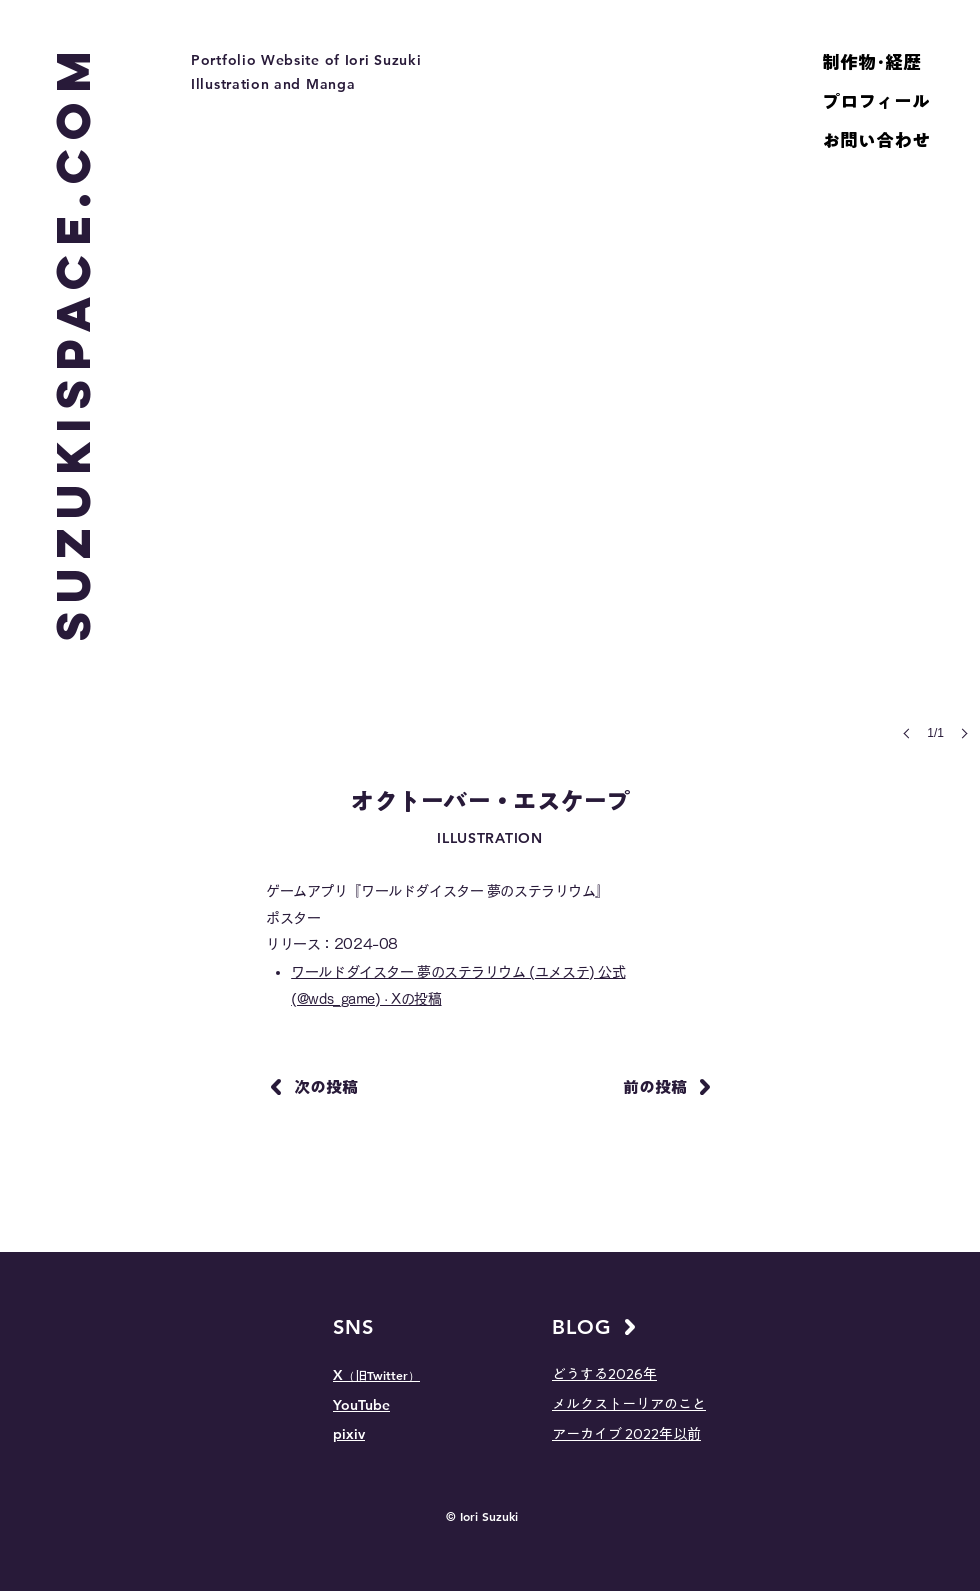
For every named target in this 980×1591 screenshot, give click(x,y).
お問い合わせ (876, 140)
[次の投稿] (316, 1087)
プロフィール (876, 101)
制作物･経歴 (871, 62)
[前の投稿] (665, 1087)
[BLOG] (599, 1327)
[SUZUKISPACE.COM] (73, 341)
